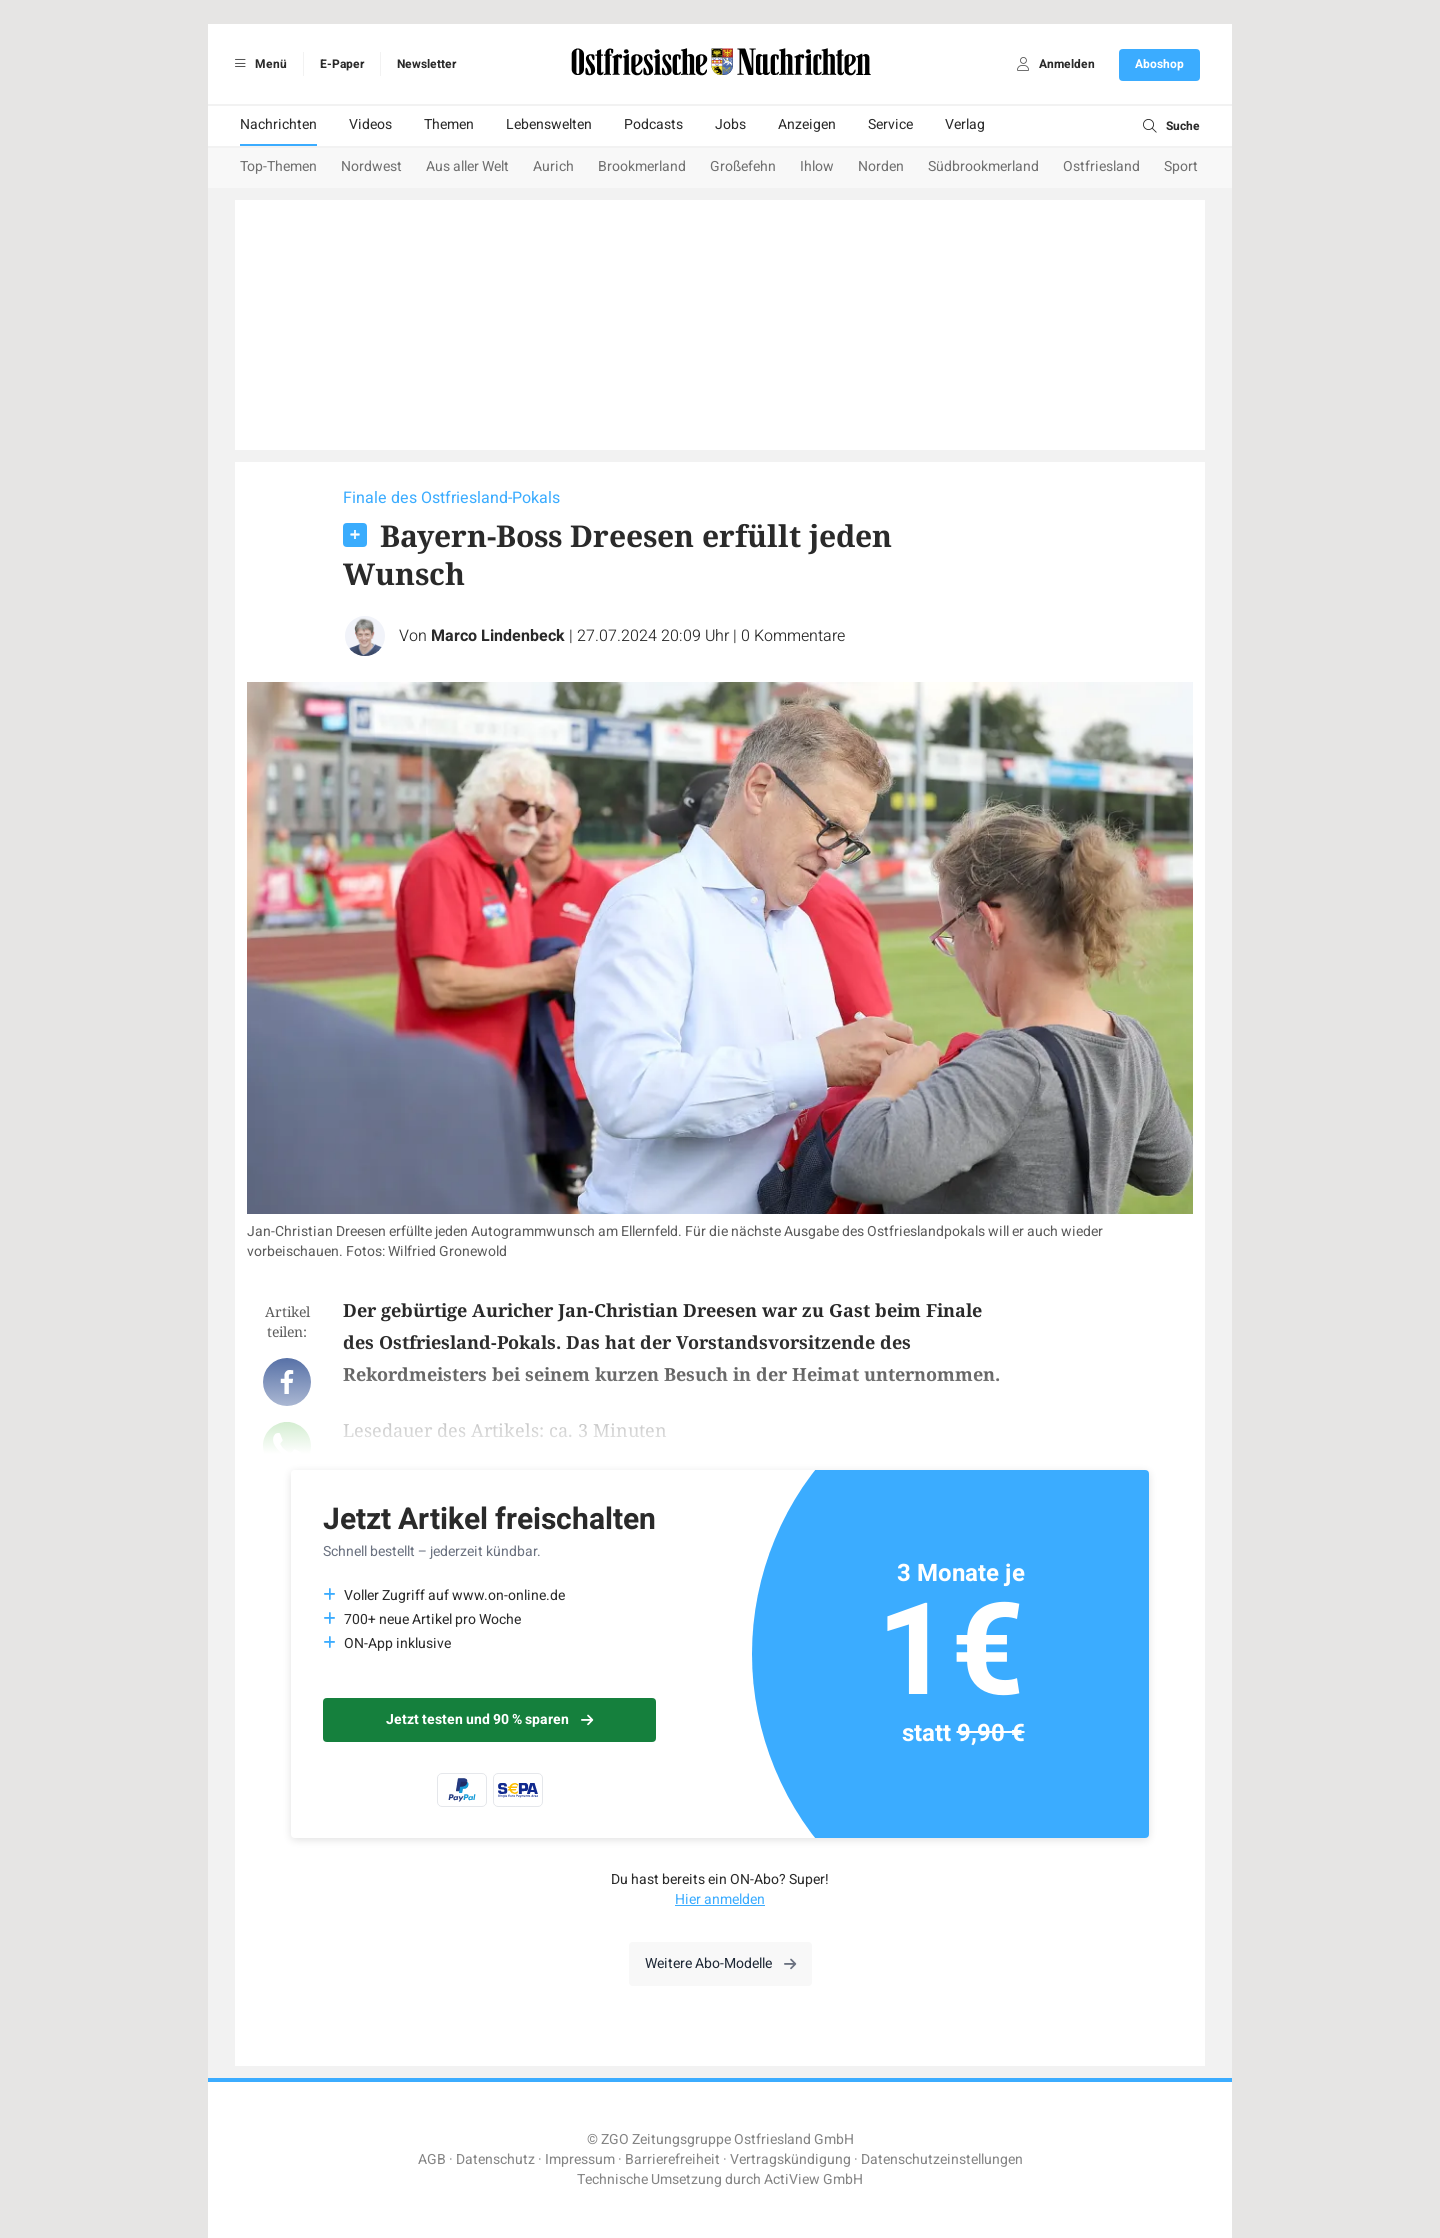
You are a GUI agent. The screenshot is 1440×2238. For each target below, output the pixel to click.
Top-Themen (278, 166)
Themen (449, 124)
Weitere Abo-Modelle (720, 1963)
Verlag (965, 124)
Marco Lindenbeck (498, 636)
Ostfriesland (1101, 166)
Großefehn (743, 166)
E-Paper (342, 64)
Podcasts (653, 124)
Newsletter (426, 64)
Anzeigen (807, 124)
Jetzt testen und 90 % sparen (489, 1719)
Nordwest (371, 166)
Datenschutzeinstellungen (942, 2159)
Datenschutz (495, 2159)
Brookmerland (642, 166)
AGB (432, 2159)
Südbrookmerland (983, 166)
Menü (257, 64)
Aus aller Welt (467, 166)
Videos (370, 124)
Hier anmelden (720, 1899)
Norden (881, 166)
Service (890, 124)
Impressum (580, 2159)
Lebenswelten (549, 124)
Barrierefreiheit (672, 2159)
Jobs (730, 124)
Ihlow (817, 166)
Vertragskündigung (790, 2159)
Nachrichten (278, 124)
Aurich (553, 166)
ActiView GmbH (813, 2179)
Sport (1181, 166)
